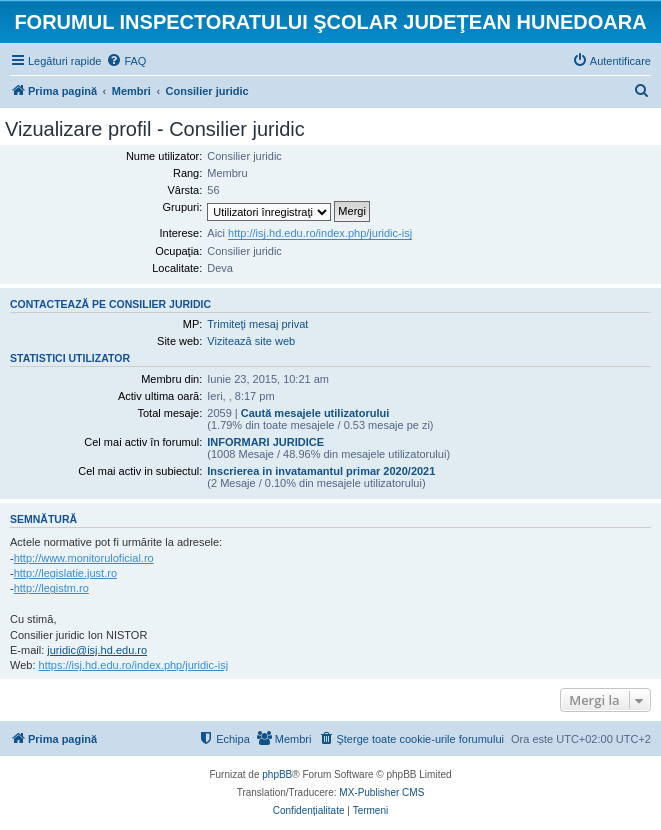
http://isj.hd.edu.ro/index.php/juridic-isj (320, 233)
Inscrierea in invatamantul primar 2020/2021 (321, 471)
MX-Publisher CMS (381, 792)
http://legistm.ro (51, 588)
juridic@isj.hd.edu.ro (97, 650)
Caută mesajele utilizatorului (315, 413)
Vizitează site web (251, 341)
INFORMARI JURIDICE (265, 442)
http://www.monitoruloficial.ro (84, 558)
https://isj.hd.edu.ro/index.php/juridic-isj (134, 665)
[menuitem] (126, 61)
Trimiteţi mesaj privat (257, 324)
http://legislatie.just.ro (65, 573)
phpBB (277, 774)
